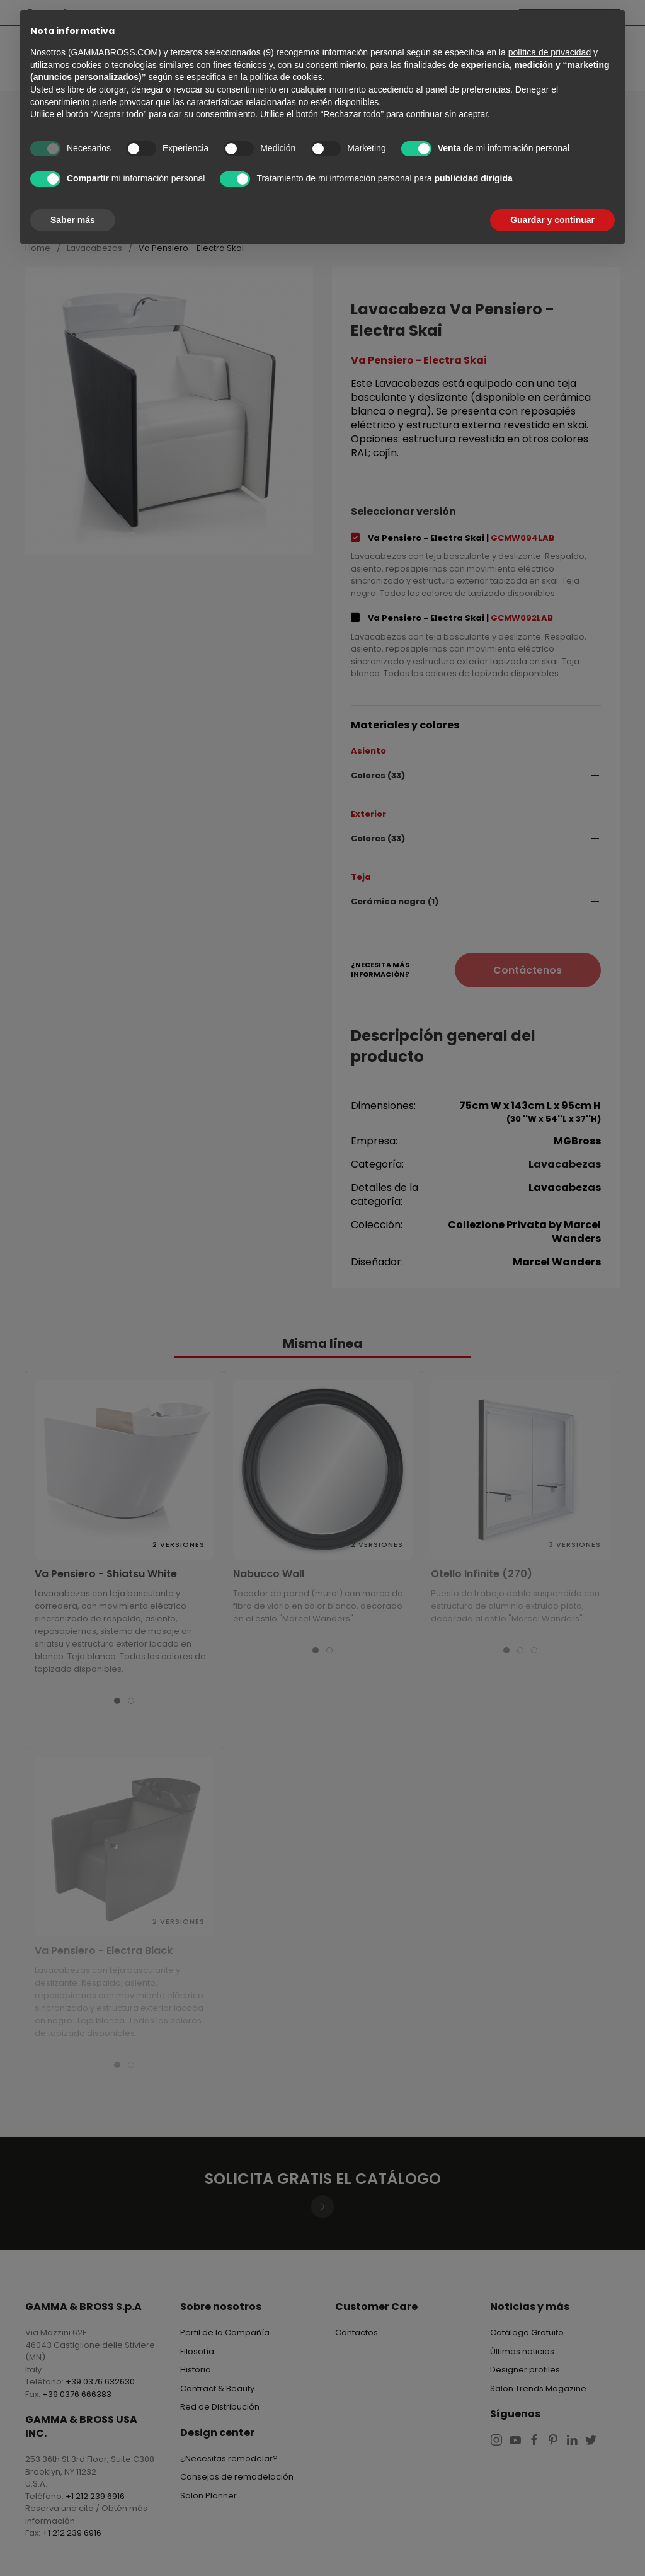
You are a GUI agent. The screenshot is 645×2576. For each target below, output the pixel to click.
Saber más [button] (72, 220)
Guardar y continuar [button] (552, 220)
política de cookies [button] (286, 77)
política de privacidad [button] (549, 52)
